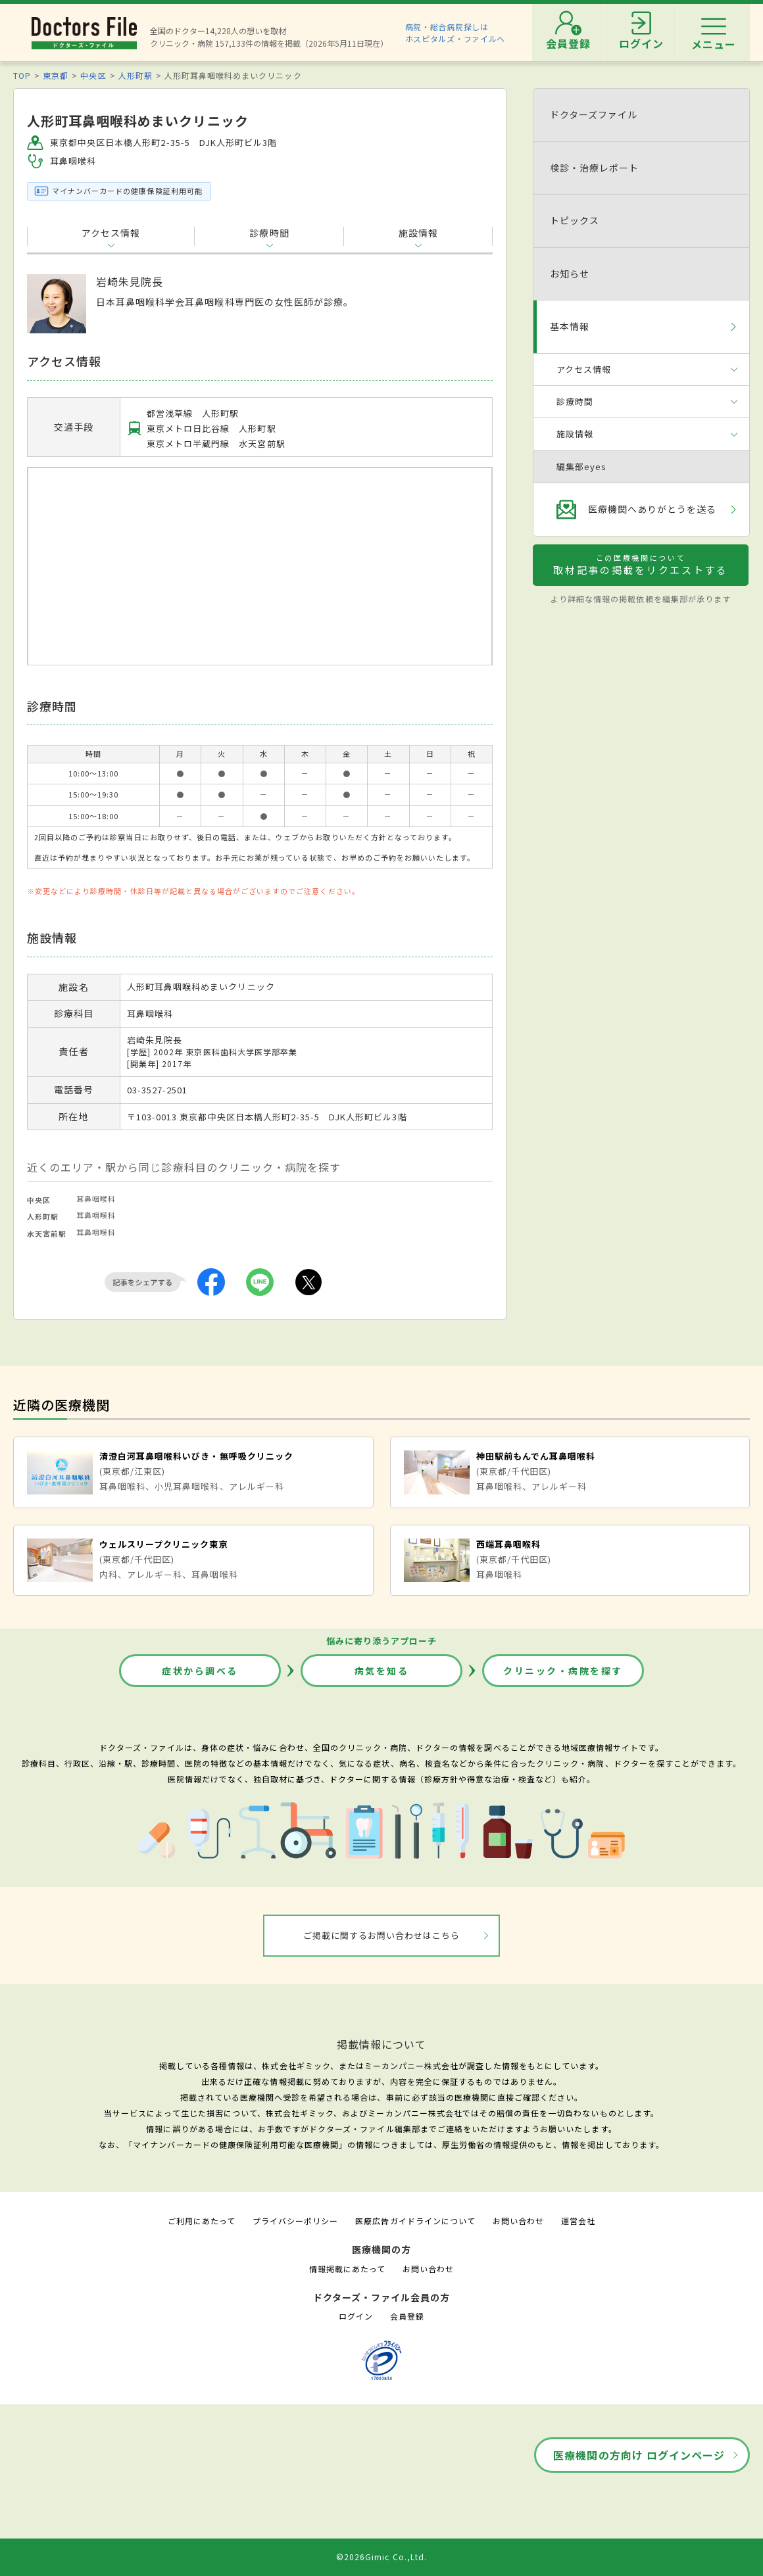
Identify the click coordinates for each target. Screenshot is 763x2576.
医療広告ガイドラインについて (415, 2220)
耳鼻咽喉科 (96, 1198)
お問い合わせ (518, 2220)
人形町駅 (135, 75)
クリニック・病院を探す (563, 1670)
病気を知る (382, 1670)
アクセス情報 (111, 232)
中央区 (93, 75)
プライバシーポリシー (295, 2220)
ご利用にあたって (201, 2220)
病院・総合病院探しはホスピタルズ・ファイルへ (455, 32)
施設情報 (418, 232)
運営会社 (578, 2220)
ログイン (356, 2316)
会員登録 (407, 2316)
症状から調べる (200, 1670)
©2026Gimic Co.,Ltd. (381, 2556)
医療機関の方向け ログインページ (639, 2455)
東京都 (55, 75)
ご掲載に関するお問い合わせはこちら (381, 1935)
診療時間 (269, 232)
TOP (22, 75)
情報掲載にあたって (347, 2268)
